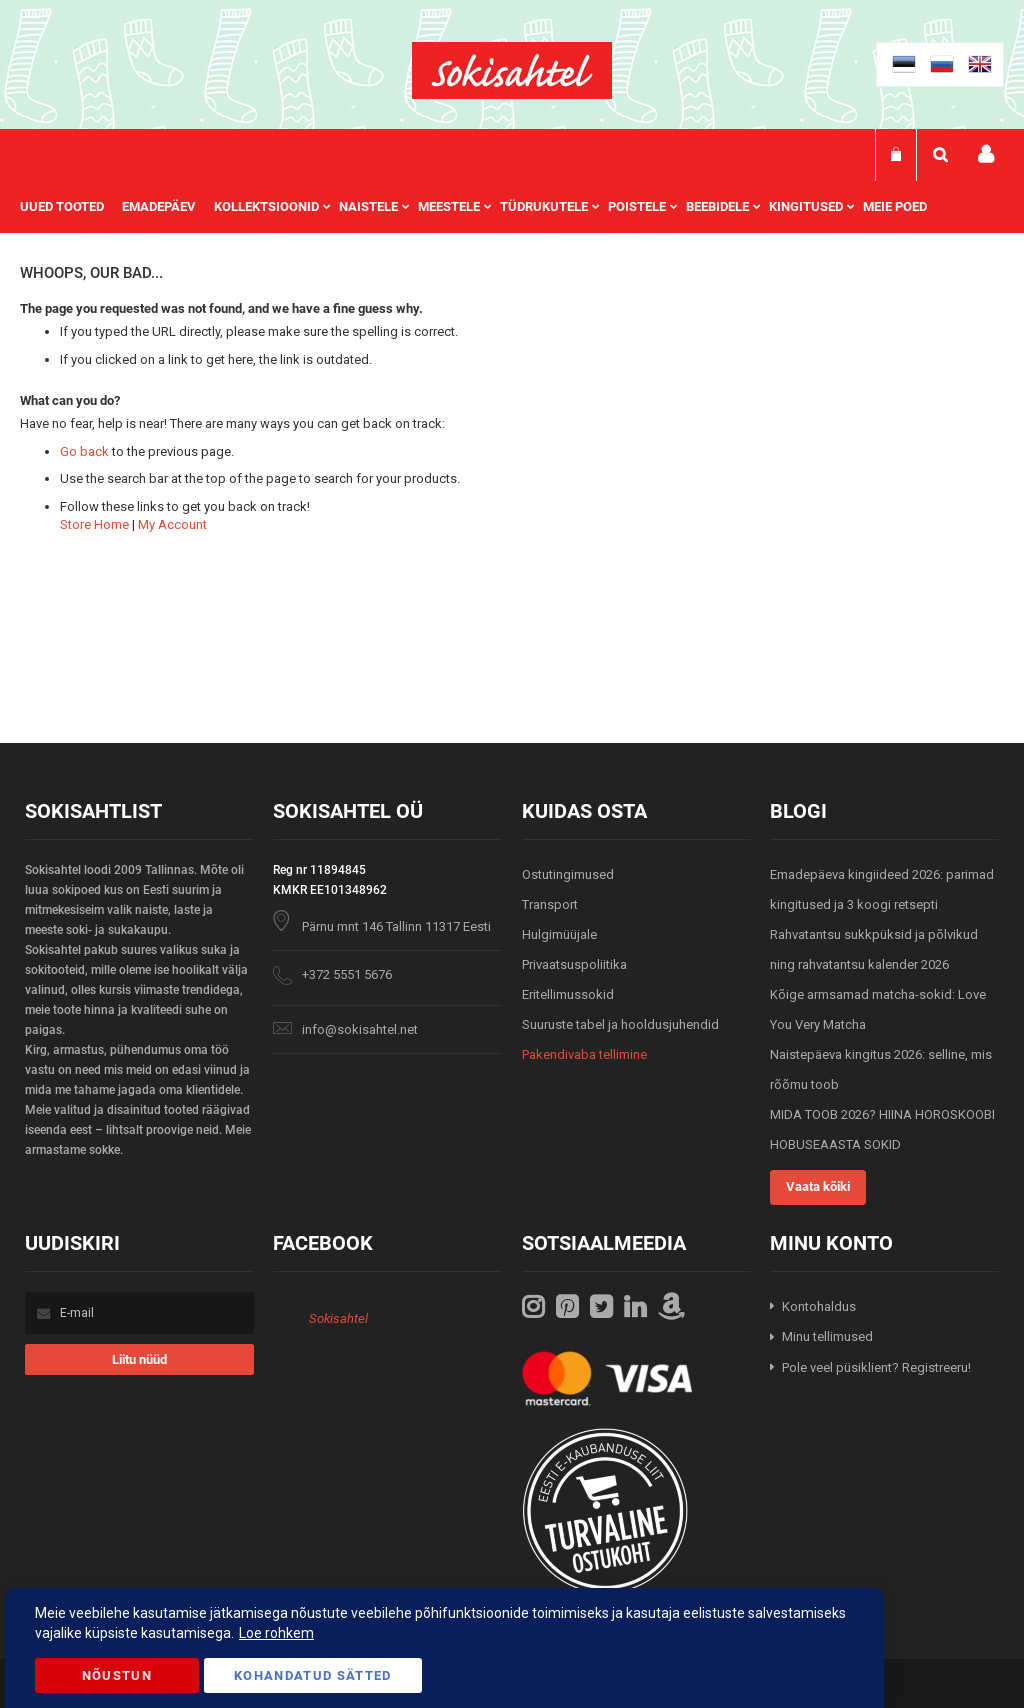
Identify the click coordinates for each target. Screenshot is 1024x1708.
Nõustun (117, 1675)
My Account (172, 524)
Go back (84, 451)
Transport (550, 904)
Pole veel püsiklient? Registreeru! (876, 1367)
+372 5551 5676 (347, 974)
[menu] (483, 207)
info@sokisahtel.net (360, 1029)
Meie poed (895, 206)
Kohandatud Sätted (313, 1675)
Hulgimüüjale (559, 934)
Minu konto (986, 154)
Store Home (94, 524)
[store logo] (512, 70)
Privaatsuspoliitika (574, 964)
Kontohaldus (819, 1306)
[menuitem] (71, 207)
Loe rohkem (276, 1633)
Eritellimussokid (568, 994)
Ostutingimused (568, 874)
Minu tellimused (827, 1336)
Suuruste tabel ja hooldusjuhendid (620, 1024)
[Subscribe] (139, 1359)
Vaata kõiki (818, 1186)
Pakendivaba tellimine (584, 1054)
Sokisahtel (338, 1318)
